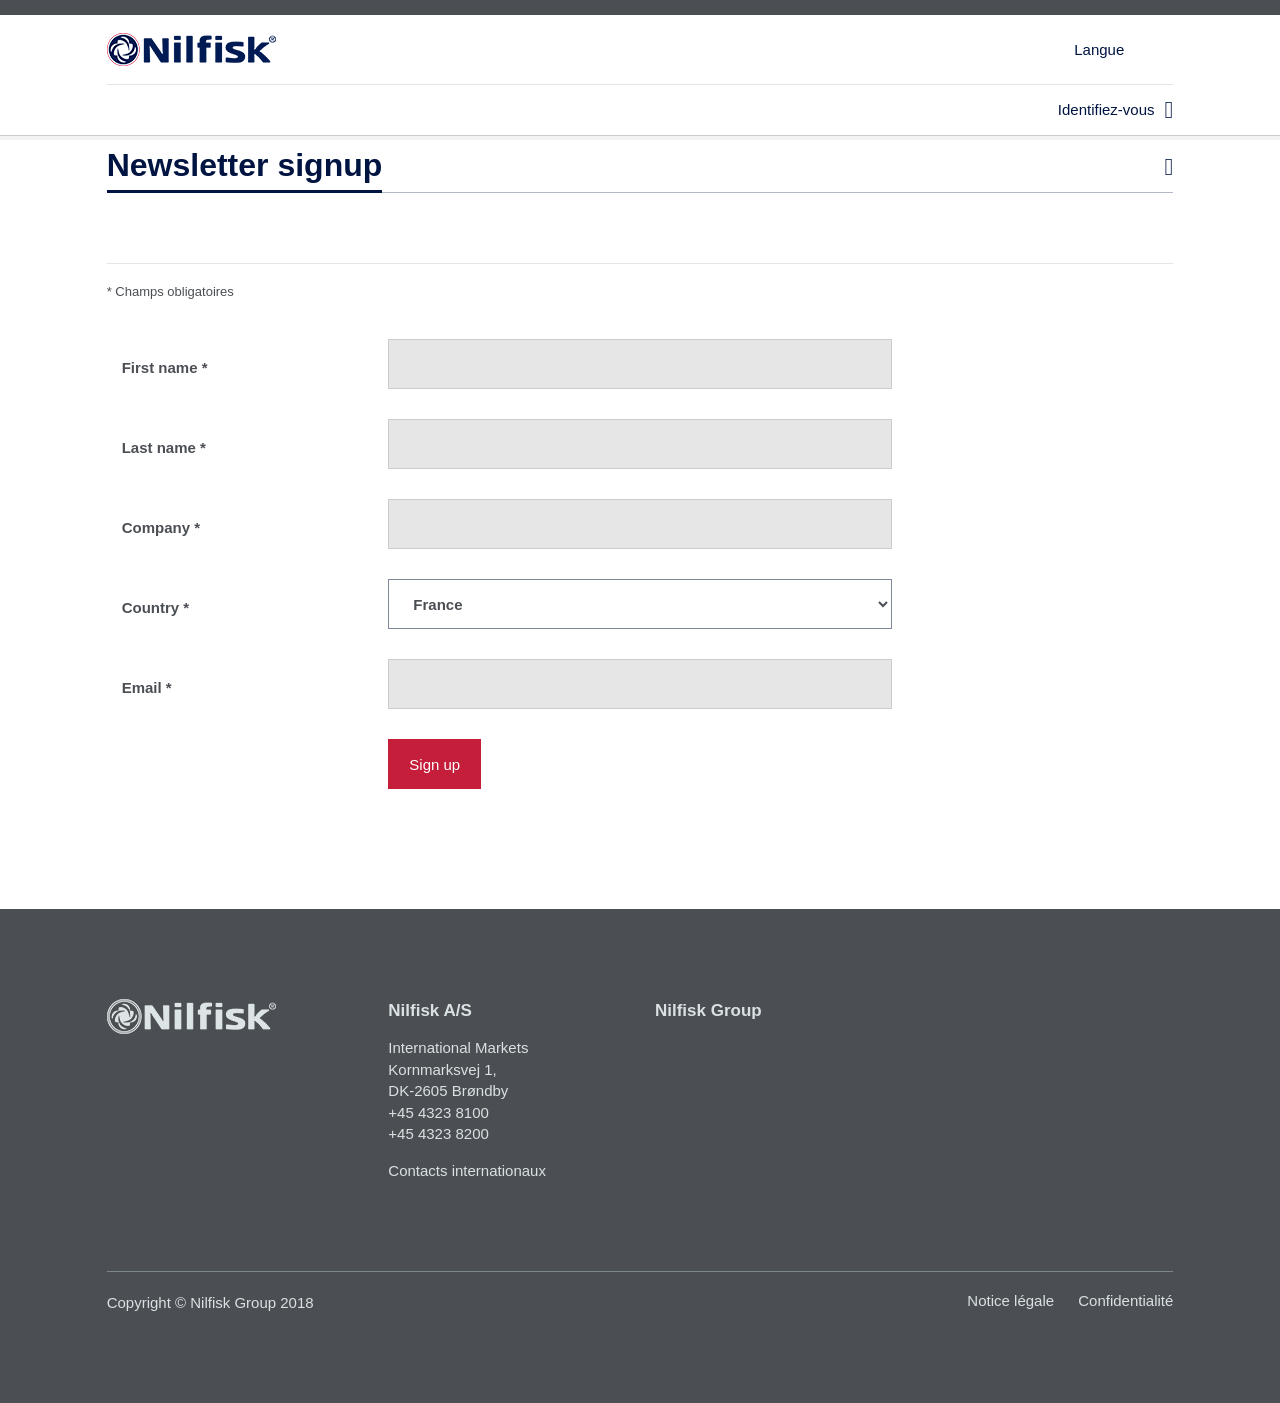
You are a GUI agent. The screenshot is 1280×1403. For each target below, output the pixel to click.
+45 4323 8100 (438, 1112)
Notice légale (1010, 1300)
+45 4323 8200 (438, 1133)
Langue (1099, 49)
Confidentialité (1125, 1300)
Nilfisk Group (708, 1010)
